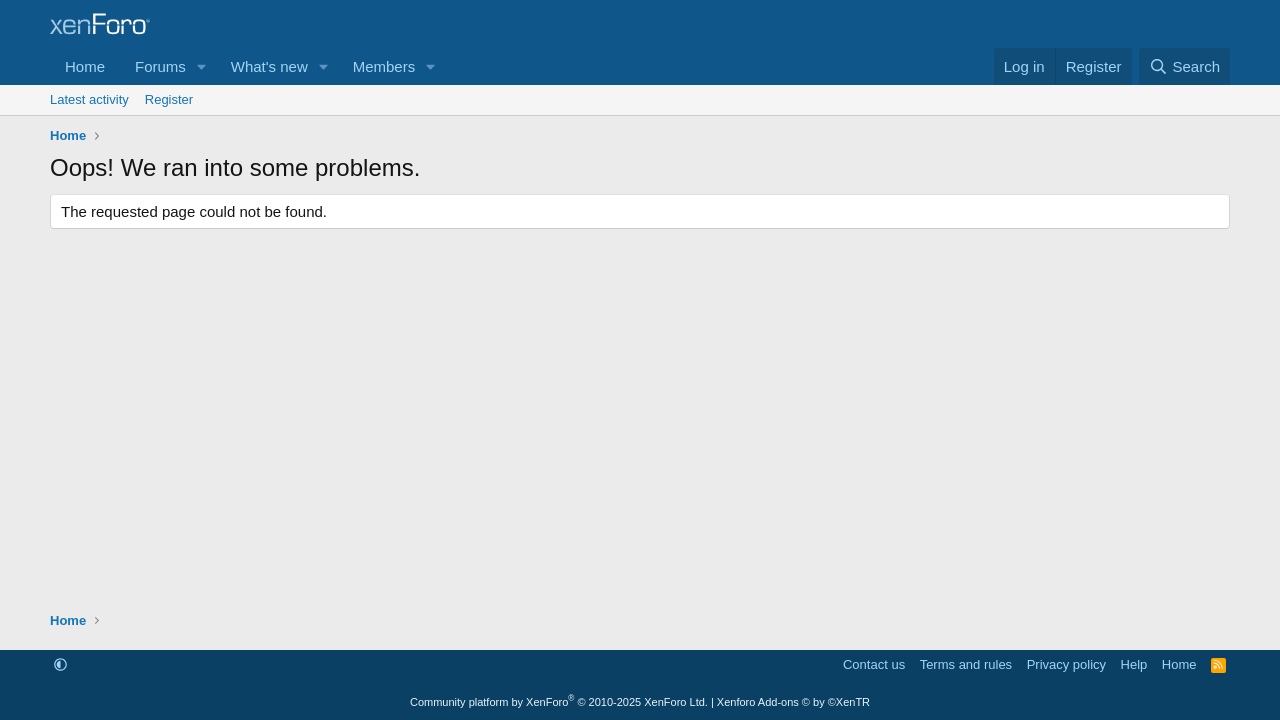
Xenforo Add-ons (793, 702)
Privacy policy (1066, 664)
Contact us (874, 664)
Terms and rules (966, 664)
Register (169, 99)
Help (1134, 664)
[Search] (1184, 66)
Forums (160, 66)
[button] (202, 66)
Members (384, 66)
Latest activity (89, 99)
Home (85, 66)
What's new (269, 66)
